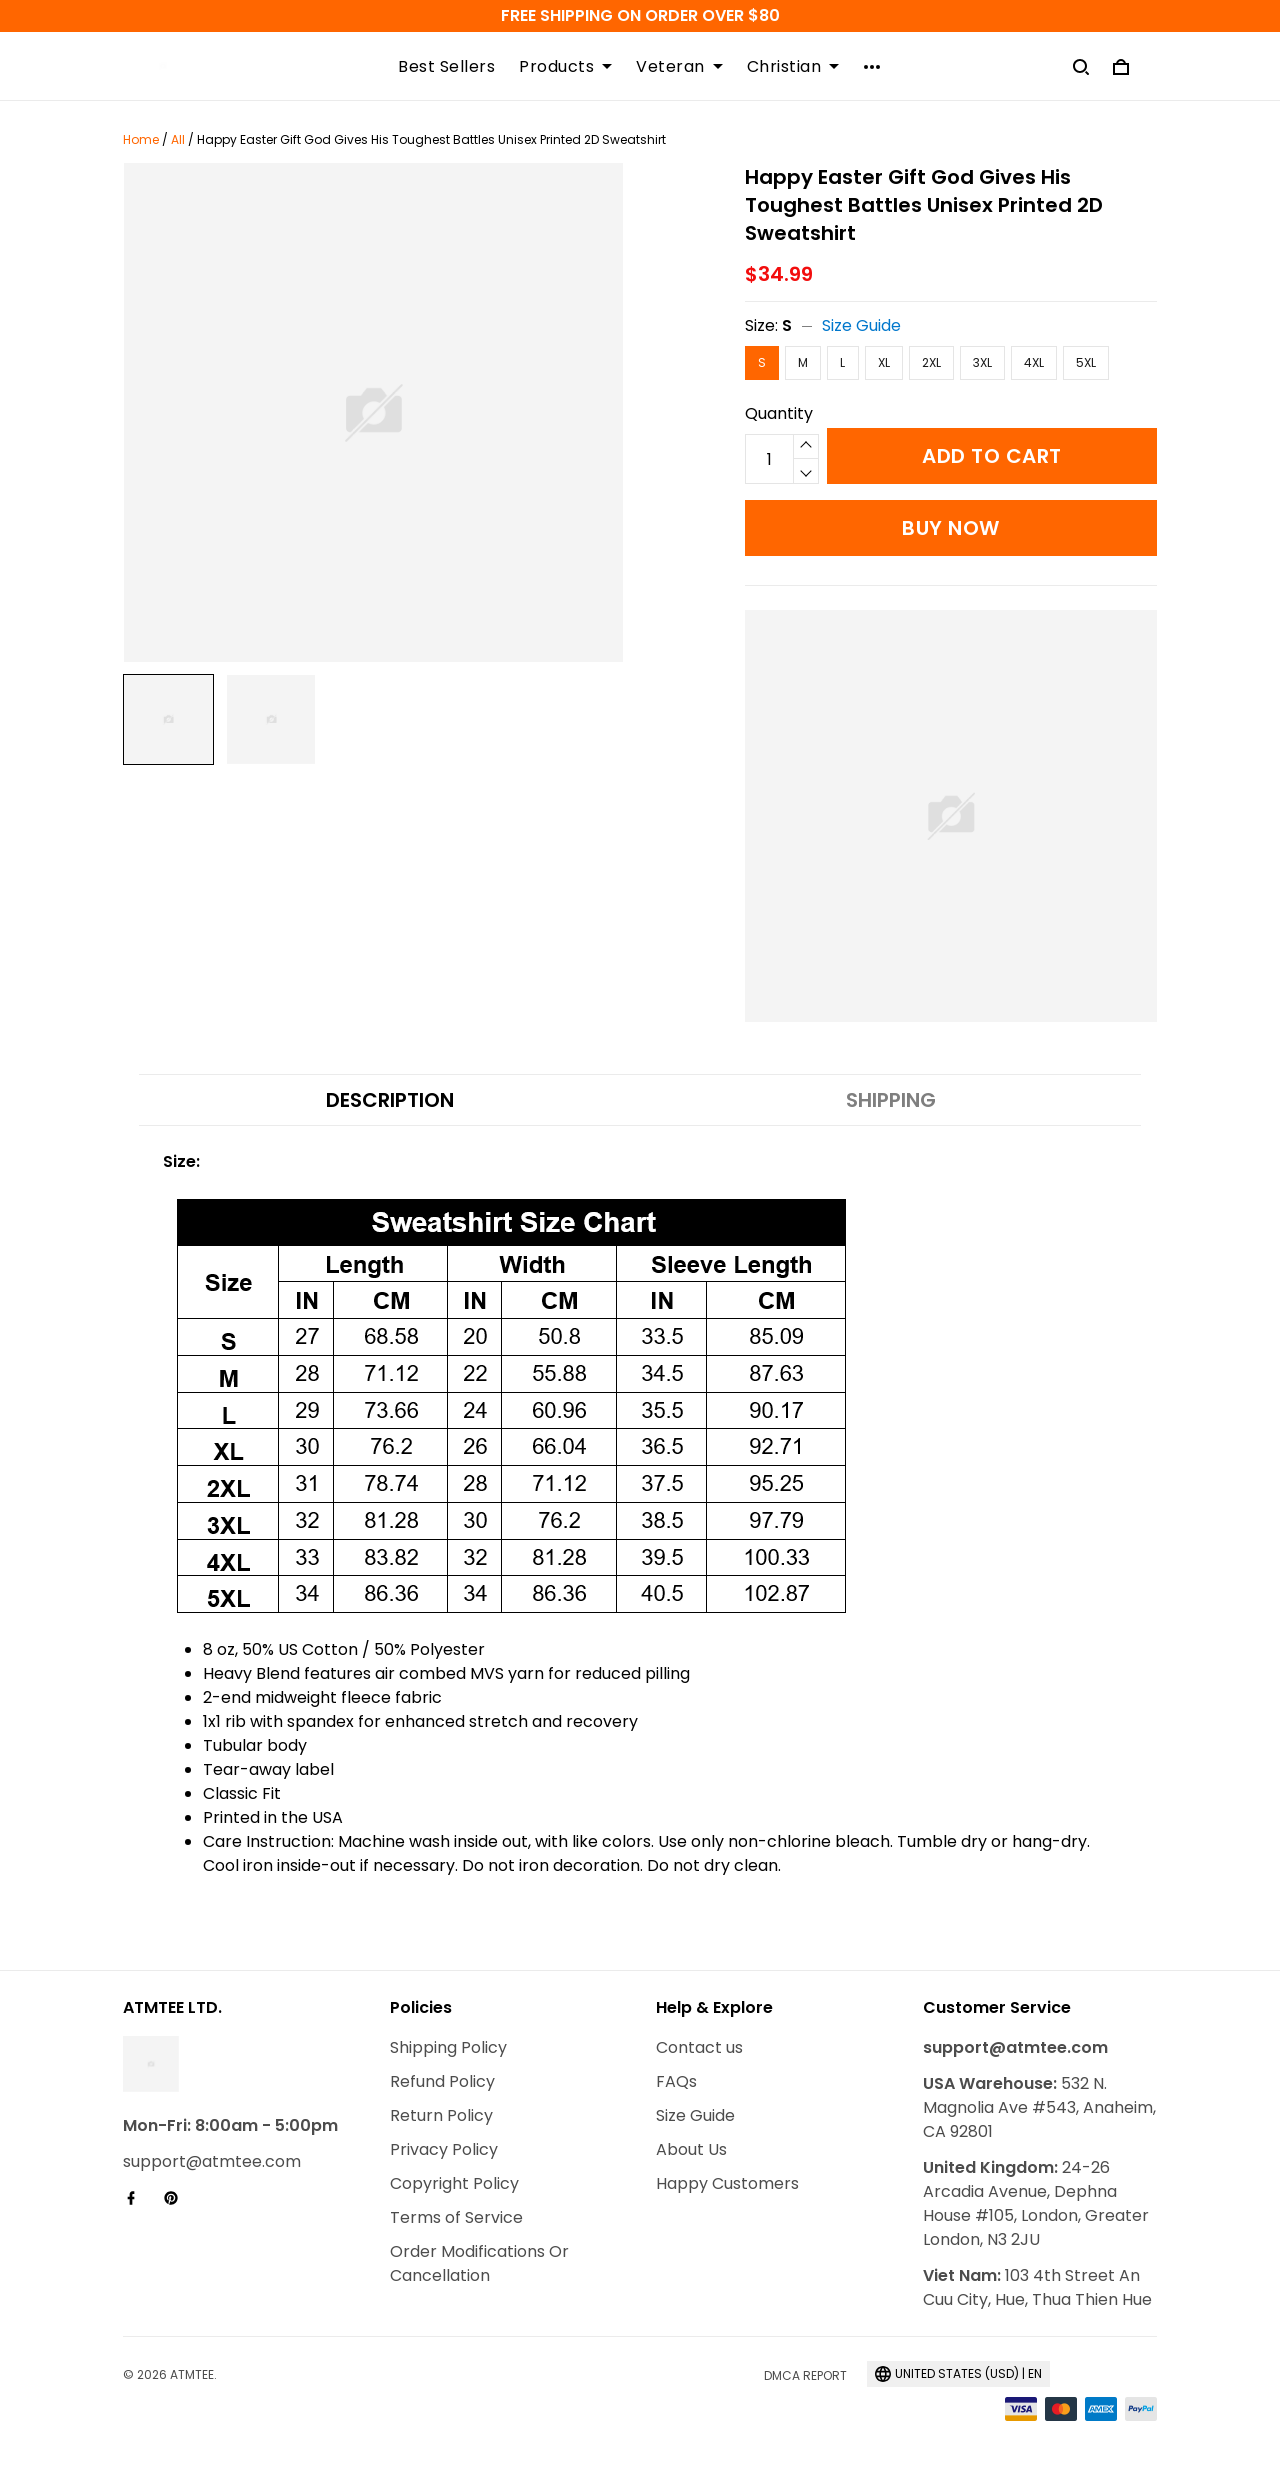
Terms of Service (456, 2217)
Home (141, 139)
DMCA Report (805, 2375)
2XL (931, 362)
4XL (1034, 362)
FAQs (676, 2081)
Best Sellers (446, 67)
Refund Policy (442, 2081)
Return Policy (441, 2115)
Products (565, 67)
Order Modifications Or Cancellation (479, 2263)
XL (884, 362)
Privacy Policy (444, 2149)
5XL (1086, 362)
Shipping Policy (448, 2047)
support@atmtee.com (212, 2161)
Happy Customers (727, 2183)
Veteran (679, 67)
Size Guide (861, 325)
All (178, 139)
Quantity (779, 413)
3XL (982, 362)
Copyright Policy (454, 2183)
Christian (793, 67)
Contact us (699, 2047)
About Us (691, 2149)
